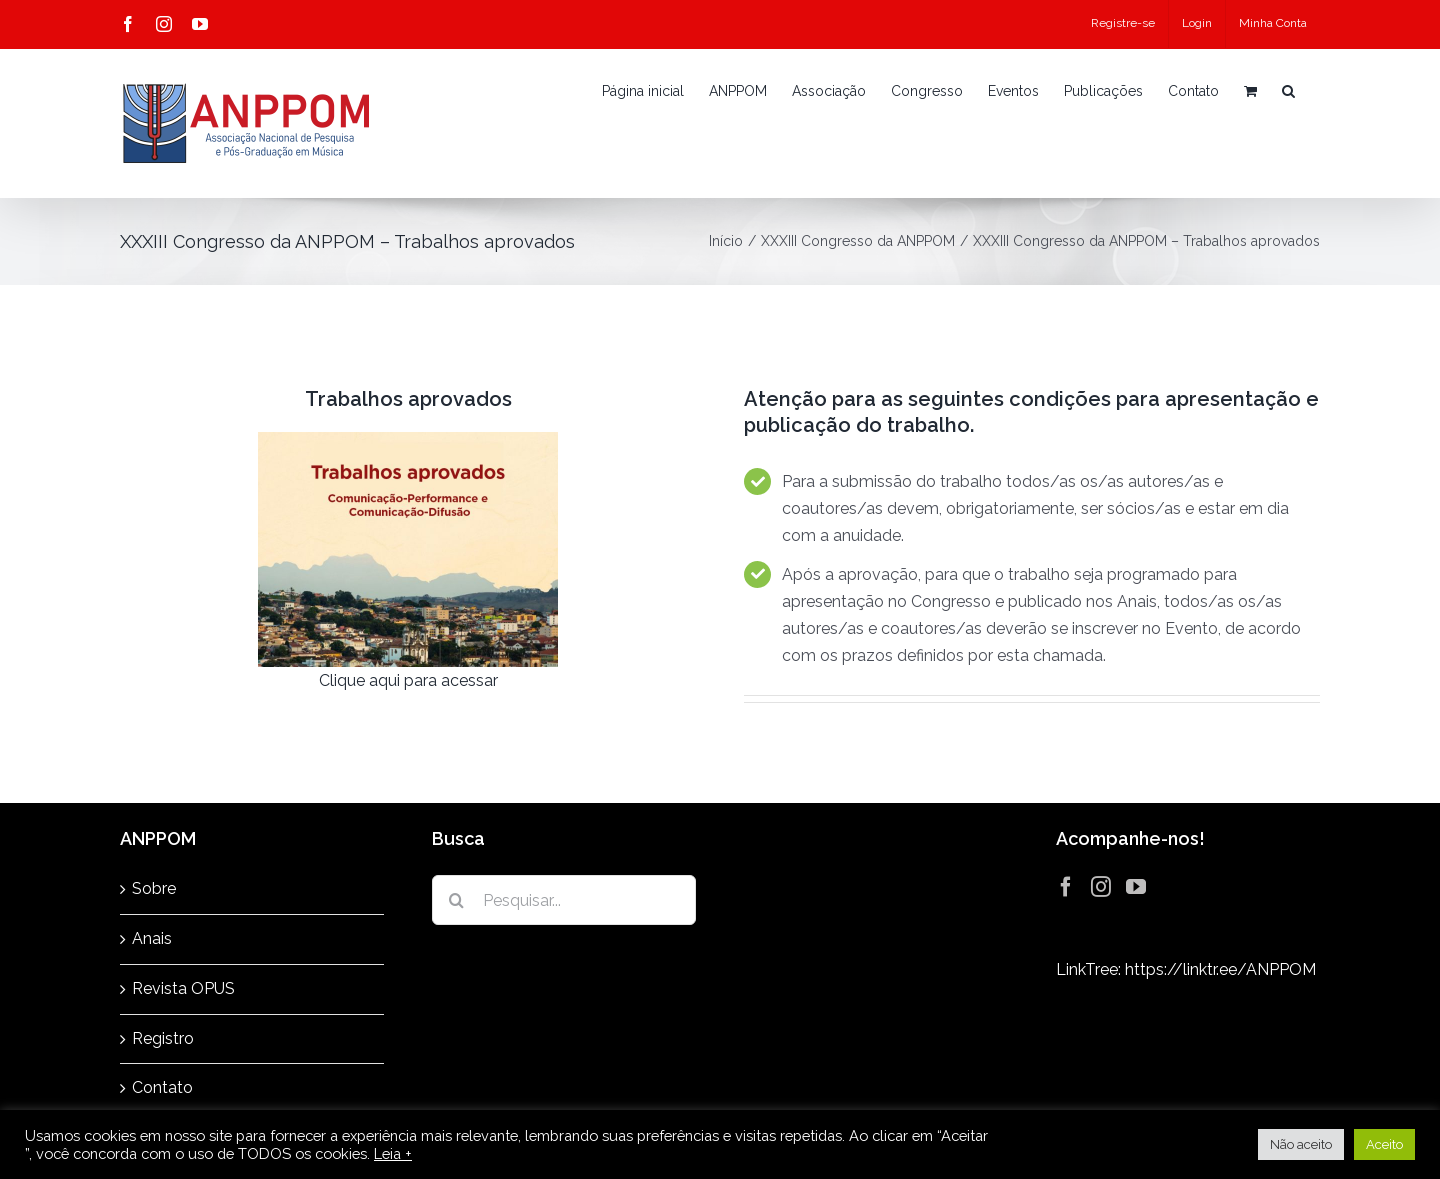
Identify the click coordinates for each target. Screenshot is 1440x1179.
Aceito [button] (1384, 1144)
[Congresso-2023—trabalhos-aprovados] (408, 439)
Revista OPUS (183, 988)
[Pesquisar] (457, 900)
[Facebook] (1066, 887)
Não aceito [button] (1301, 1144)
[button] (1288, 91)
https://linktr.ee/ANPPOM (1220, 969)
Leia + (393, 1153)
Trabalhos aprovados (408, 399)
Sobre (154, 888)
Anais (152, 938)
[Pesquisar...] (564, 900)
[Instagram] (1101, 887)
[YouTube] (1136, 887)
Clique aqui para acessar (408, 680)
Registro (163, 1038)
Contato (162, 1087)
